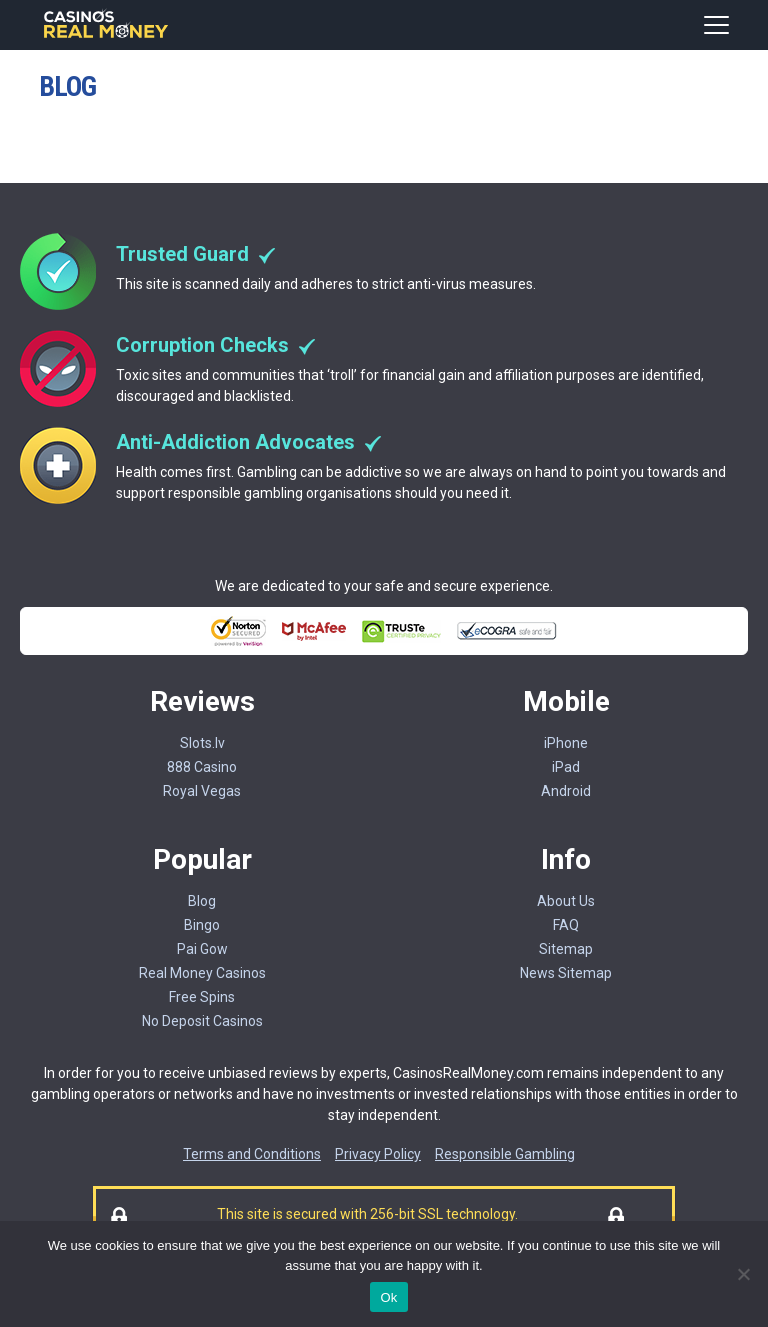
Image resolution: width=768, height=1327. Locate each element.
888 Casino (202, 767)
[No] (743, 1274)
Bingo (202, 925)
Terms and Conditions (252, 1154)
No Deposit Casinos (202, 1021)
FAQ (566, 925)
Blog (202, 901)
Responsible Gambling (505, 1154)
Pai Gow (202, 949)
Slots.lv (202, 743)
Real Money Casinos (202, 973)
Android (566, 791)
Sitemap (566, 949)
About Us (566, 901)
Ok (388, 1297)
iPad (566, 767)
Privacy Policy (378, 1154)
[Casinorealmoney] (106, 35)
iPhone (566, 743)
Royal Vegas (202, 791)
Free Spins (202, 997)
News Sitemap (566, 973)
